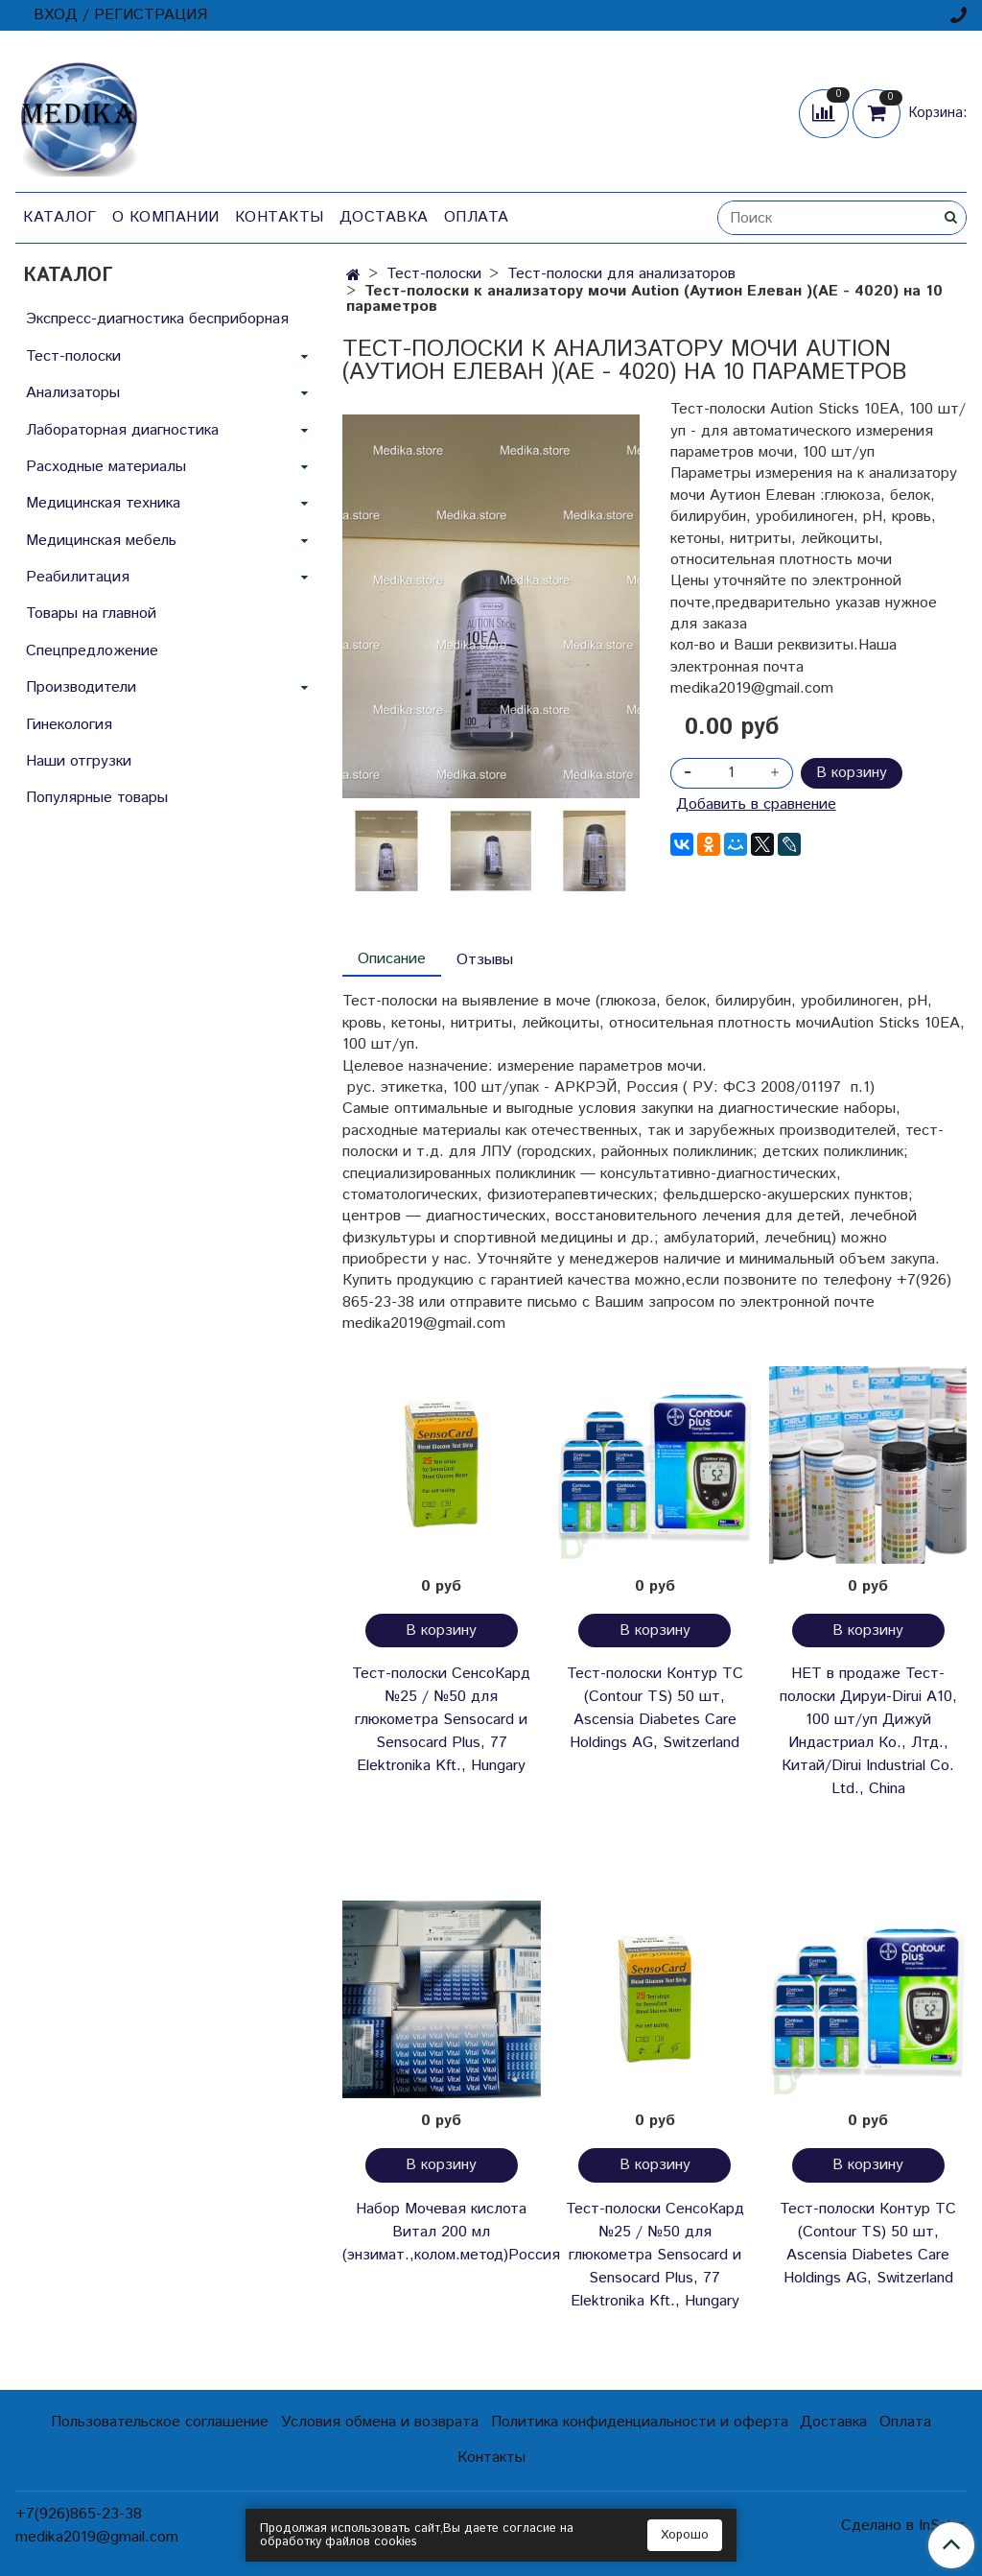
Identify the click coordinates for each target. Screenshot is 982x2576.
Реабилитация (77, 577)
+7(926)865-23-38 (78, 2514)
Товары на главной (91, 614)
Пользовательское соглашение (160, 2422)
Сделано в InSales (904, 2526)
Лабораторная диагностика (122, 430)
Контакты (279, 217)
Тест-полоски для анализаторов (621, 274)
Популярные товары (97, 798)
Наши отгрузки (78, 761)
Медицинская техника (103, 503)
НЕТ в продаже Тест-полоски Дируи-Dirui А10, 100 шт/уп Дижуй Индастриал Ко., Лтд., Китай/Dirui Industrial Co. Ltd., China (868, 1731)
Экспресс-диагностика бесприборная (157, 319)
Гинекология (69, 725)
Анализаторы (73, 393)
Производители (81, 687)
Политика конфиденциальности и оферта (639, 2422)
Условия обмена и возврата (380, 2422)
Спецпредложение (92, 651)
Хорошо (685, 2535)
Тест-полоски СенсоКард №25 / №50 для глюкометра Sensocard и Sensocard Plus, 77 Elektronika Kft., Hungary (441, 1720)
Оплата (476, 217)
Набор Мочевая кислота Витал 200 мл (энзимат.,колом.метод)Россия (441, 2232)
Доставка (384, 217)
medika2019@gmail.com (96, 2537)
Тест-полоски (433, 274)
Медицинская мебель (101, 541)
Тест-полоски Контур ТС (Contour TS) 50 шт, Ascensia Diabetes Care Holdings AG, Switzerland (655, 1708)
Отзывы (484, 960)
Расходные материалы (106, 467)
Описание (392, 959)
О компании (166, 217)
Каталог (60, 217)
